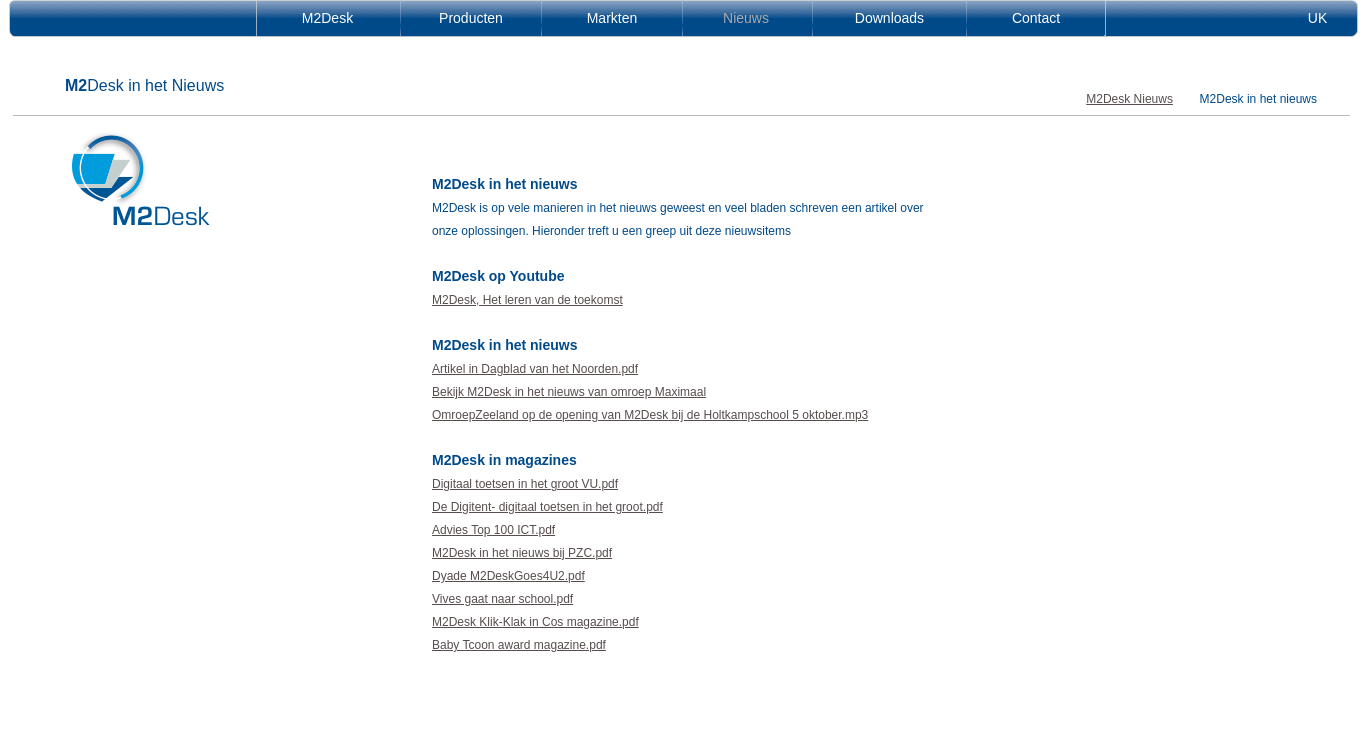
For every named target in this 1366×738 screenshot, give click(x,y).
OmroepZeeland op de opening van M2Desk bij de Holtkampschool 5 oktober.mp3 (650, 415)
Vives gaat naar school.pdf (502, 599)
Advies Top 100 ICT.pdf (493, 530)
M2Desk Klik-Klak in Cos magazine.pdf (535, 622)
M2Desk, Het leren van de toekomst (527, 300)
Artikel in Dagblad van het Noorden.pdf (535, 369)
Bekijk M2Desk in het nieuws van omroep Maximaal (569, 392)
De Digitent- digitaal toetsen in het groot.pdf (547, 507)
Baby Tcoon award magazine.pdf (519, 645)
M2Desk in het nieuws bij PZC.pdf (522, 553)
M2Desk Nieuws (1129, 99)
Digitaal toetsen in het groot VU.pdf (525, 484)
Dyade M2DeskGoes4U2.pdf (508, 576)
